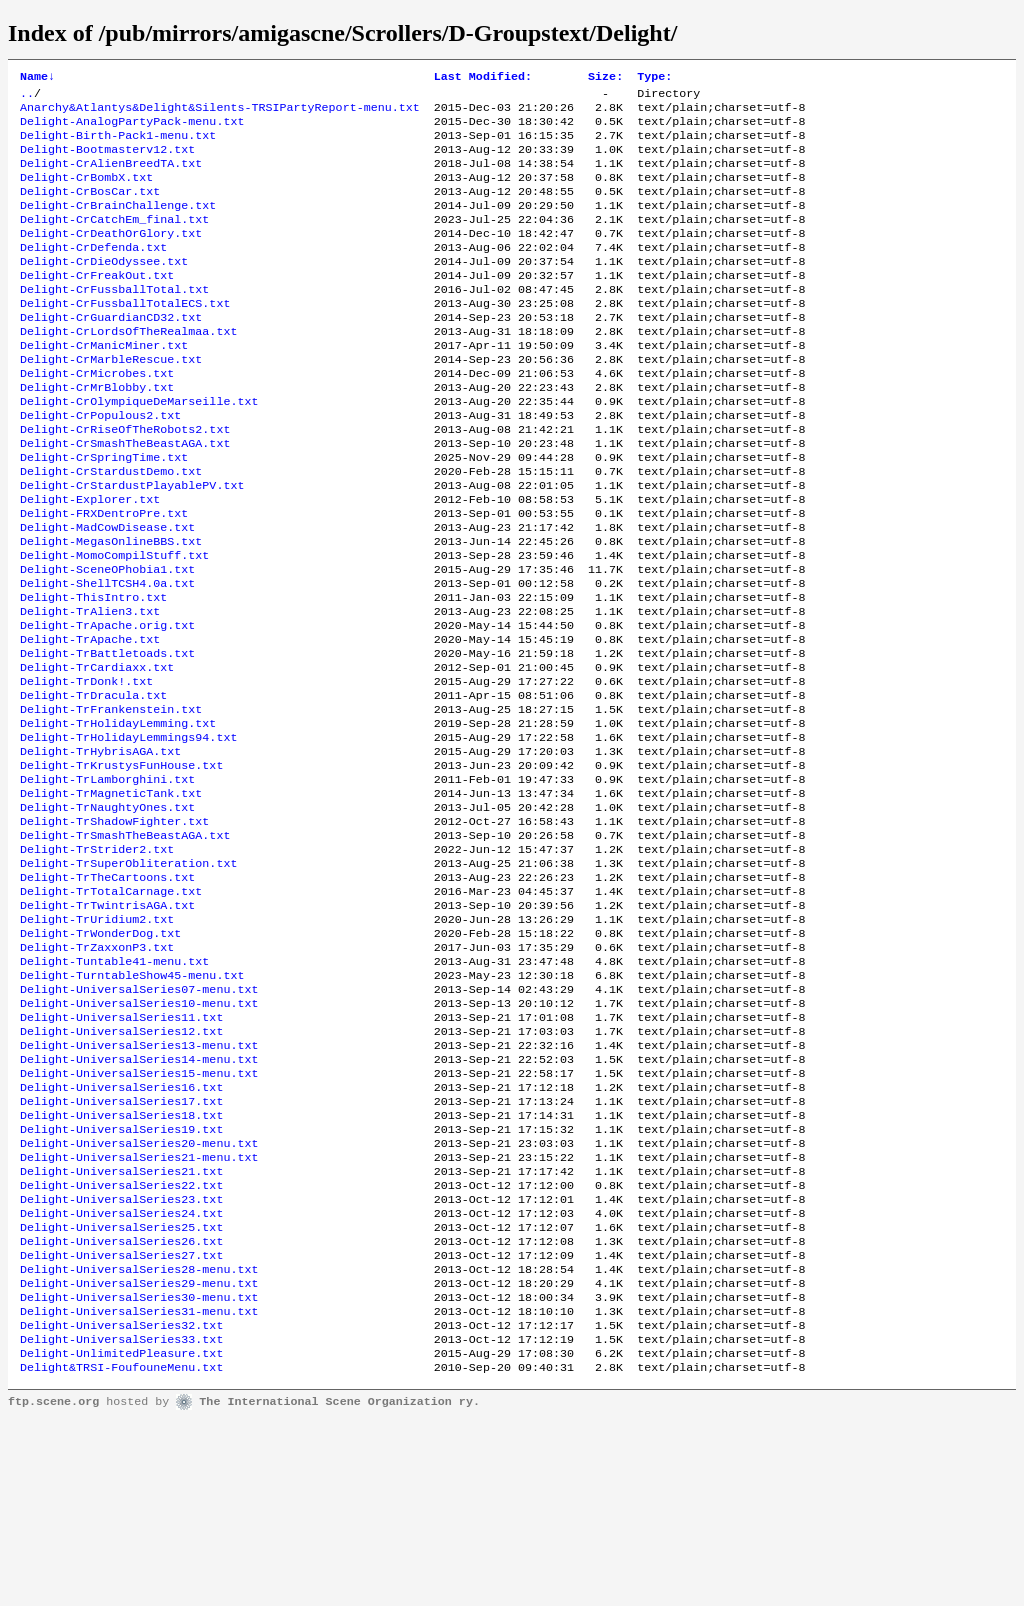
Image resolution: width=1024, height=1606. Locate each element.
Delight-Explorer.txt (90, 561)
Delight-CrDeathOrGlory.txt (111, 257)
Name (37, 78)
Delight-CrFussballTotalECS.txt (125, 337)
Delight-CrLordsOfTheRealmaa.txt (128, 369)
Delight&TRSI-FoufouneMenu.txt (121, 1553)
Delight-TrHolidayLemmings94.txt (128, 833)
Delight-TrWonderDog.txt (100, 1057)
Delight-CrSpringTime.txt (104, 513)
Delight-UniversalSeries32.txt (121, 1505)
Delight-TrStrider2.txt (97, 961)
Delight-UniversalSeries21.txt (121, 1329)
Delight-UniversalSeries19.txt (121, 1281)
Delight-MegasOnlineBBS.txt (111, 609)
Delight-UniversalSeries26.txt (121, 1409)
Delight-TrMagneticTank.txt (111, 897)
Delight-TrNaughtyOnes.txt (107, 913)
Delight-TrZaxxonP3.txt (97, 1073)
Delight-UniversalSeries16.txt (121, 1233)
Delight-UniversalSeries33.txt (121, 1521)
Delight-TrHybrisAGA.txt (100, 849)
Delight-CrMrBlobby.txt (97, 433)
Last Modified (483, 78)
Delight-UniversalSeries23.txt (121, 1361)
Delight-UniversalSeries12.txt (121, 1169)
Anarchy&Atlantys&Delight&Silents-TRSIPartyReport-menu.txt (220, 113)
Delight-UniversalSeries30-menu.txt (139, 1473)
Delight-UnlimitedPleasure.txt (121, 1537)
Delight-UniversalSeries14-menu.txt (139, 1201)
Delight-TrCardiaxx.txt (97, 753)
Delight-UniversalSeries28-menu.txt (139, 1441)
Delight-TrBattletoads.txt (107, 737)
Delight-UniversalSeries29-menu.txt (139, 1457)
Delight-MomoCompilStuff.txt (114, 625)
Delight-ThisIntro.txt (93, 673)
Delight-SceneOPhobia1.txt (107, 641)
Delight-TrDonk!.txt (86, 769)
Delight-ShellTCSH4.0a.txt (107, 657)
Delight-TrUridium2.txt (97, 1041)
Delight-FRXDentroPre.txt (104, 577)
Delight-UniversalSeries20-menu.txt (139, 1297)
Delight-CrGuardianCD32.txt (111, 353)
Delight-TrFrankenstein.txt (111, 801)
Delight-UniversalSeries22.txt (121, 1345)
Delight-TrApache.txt (90, 721)
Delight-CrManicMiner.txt (104, 385)
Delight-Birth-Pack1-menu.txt (118, 145)
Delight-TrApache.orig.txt (107, 705)
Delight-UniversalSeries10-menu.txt (139, 1137)
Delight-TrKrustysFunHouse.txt (121, 865)
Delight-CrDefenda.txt (93, 273)
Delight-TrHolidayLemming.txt (118, 817)
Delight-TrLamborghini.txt (107, 881)
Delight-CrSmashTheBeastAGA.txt (125, 497)
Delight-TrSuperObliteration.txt (128, 977)
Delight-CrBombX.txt (86, 193)
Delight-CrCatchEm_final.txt (114, 241)
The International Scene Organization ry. (339, 1588)
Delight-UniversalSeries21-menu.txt (139, 1313)
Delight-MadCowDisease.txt (107, 593)
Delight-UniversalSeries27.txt (121, 1425)
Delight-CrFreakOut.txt (97, 305)
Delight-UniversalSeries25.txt (121, 1393)
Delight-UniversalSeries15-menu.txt (139, 1217)
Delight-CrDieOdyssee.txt (104, 289)
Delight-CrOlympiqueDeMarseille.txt (139, 449)
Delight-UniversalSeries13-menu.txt (139, 1185)
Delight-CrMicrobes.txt (97, 417)
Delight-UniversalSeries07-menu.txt (139, 1121)
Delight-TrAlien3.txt (90, 689)
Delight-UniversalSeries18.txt (121, 1265)
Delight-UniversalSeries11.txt (121, 1153)
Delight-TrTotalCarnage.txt (111, 1009)
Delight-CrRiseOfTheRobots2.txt (125, 481)
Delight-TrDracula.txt (93, 785)
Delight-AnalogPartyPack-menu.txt (132, 129)
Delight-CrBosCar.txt (90, 209)
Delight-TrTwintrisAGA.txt (107, 1025)
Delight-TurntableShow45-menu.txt (132, 1105)
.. (27, 97)
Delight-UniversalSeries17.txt (121, 1249)
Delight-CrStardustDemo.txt (111, 529)
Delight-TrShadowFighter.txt (114, 929)
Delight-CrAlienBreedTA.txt (111, 177)
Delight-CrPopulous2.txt (100, 465)
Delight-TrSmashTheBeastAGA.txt (125, 945)
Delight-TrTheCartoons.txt (107, 993)
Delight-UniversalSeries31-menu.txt (139, 1489)
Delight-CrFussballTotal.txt (114, 321)
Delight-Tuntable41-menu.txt (114, 1089)
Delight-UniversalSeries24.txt (121, 1377)
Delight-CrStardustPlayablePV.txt (132, 545)
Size (605, 78)
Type (654, 78)
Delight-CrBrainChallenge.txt (118, 225)
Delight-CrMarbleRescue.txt (111, 401)
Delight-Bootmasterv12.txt (107, 161)
